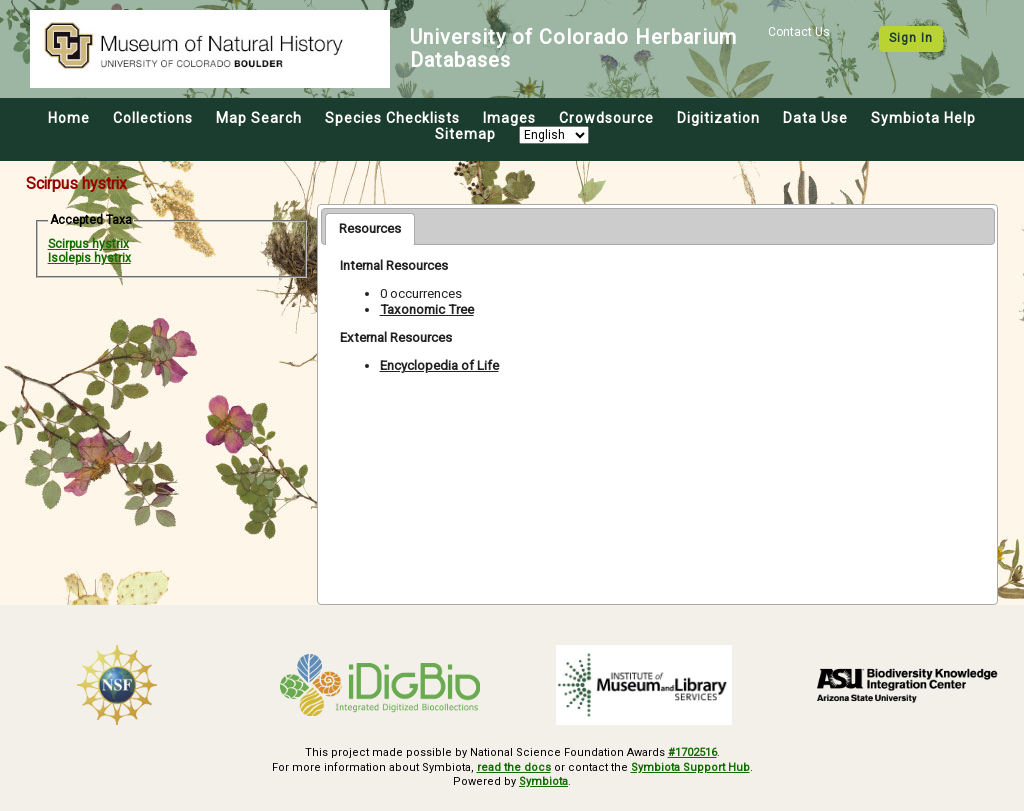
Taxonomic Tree (427, 309)
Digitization (718, 118)
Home (69, 118)
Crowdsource (606, 118)
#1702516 (692, 752)
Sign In (911, 38)
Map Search (259, 118)
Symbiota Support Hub (690, 767)
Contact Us (799, 32)
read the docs (514, 767)
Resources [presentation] (370, 228)
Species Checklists (392, 118)
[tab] (370, 229)
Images (509, 118)
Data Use (815, 118)
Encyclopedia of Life (439, 365)
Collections (153, 118)
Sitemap (465, 134)
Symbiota (543, 781)
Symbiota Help (923, 118)
